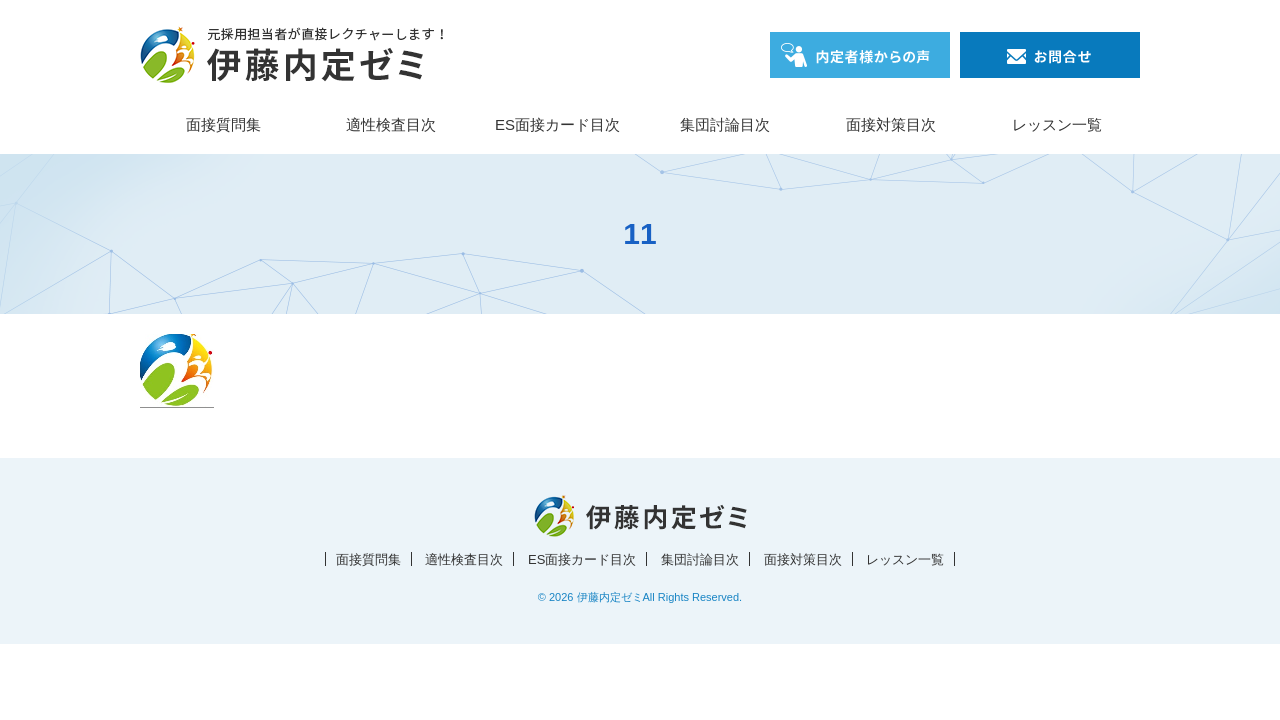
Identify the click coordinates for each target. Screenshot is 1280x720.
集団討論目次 (725, 124)
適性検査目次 (391, 124)
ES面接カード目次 (557, 124)
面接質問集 (223, 124)
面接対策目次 (891, 124)
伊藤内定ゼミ (610, 597)
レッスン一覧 (1057, 124)
